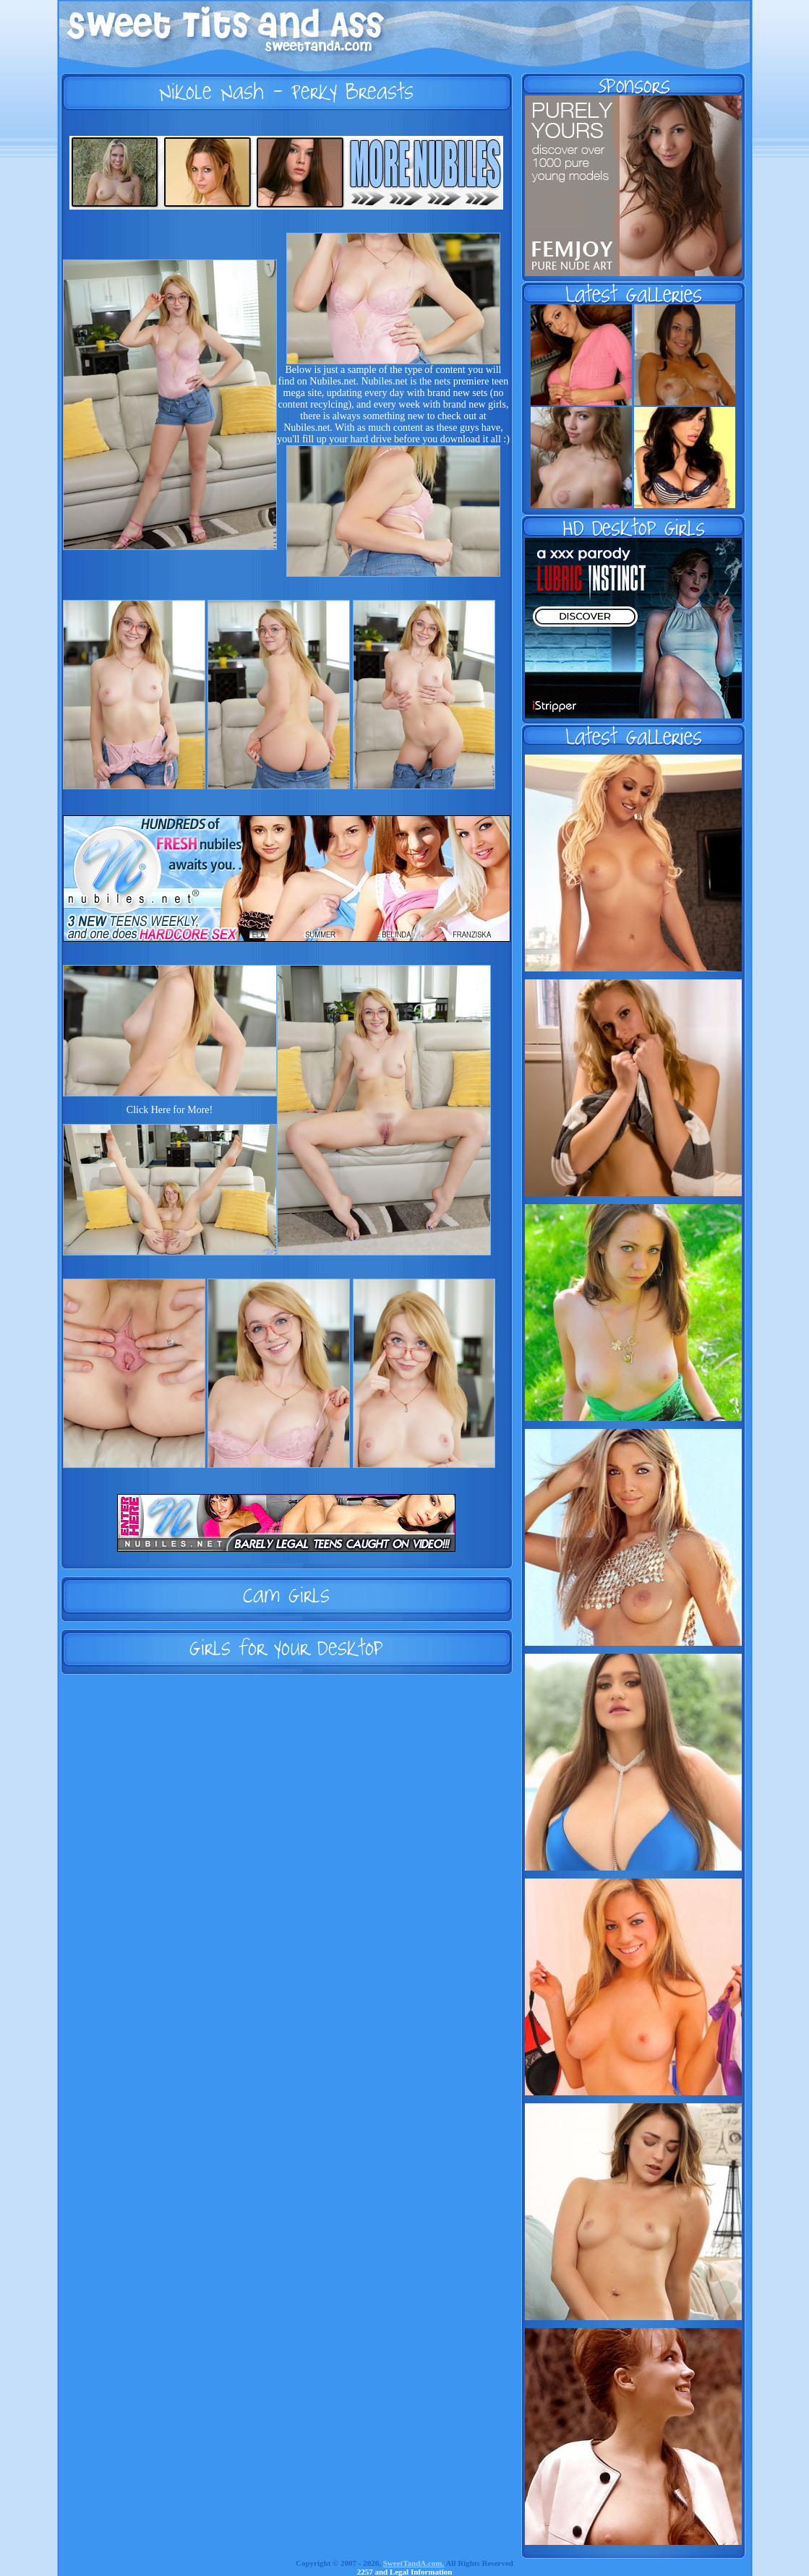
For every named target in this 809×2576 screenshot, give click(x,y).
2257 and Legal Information (405, 2571)
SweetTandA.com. (414, 2563)
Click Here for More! (170, 1109)
